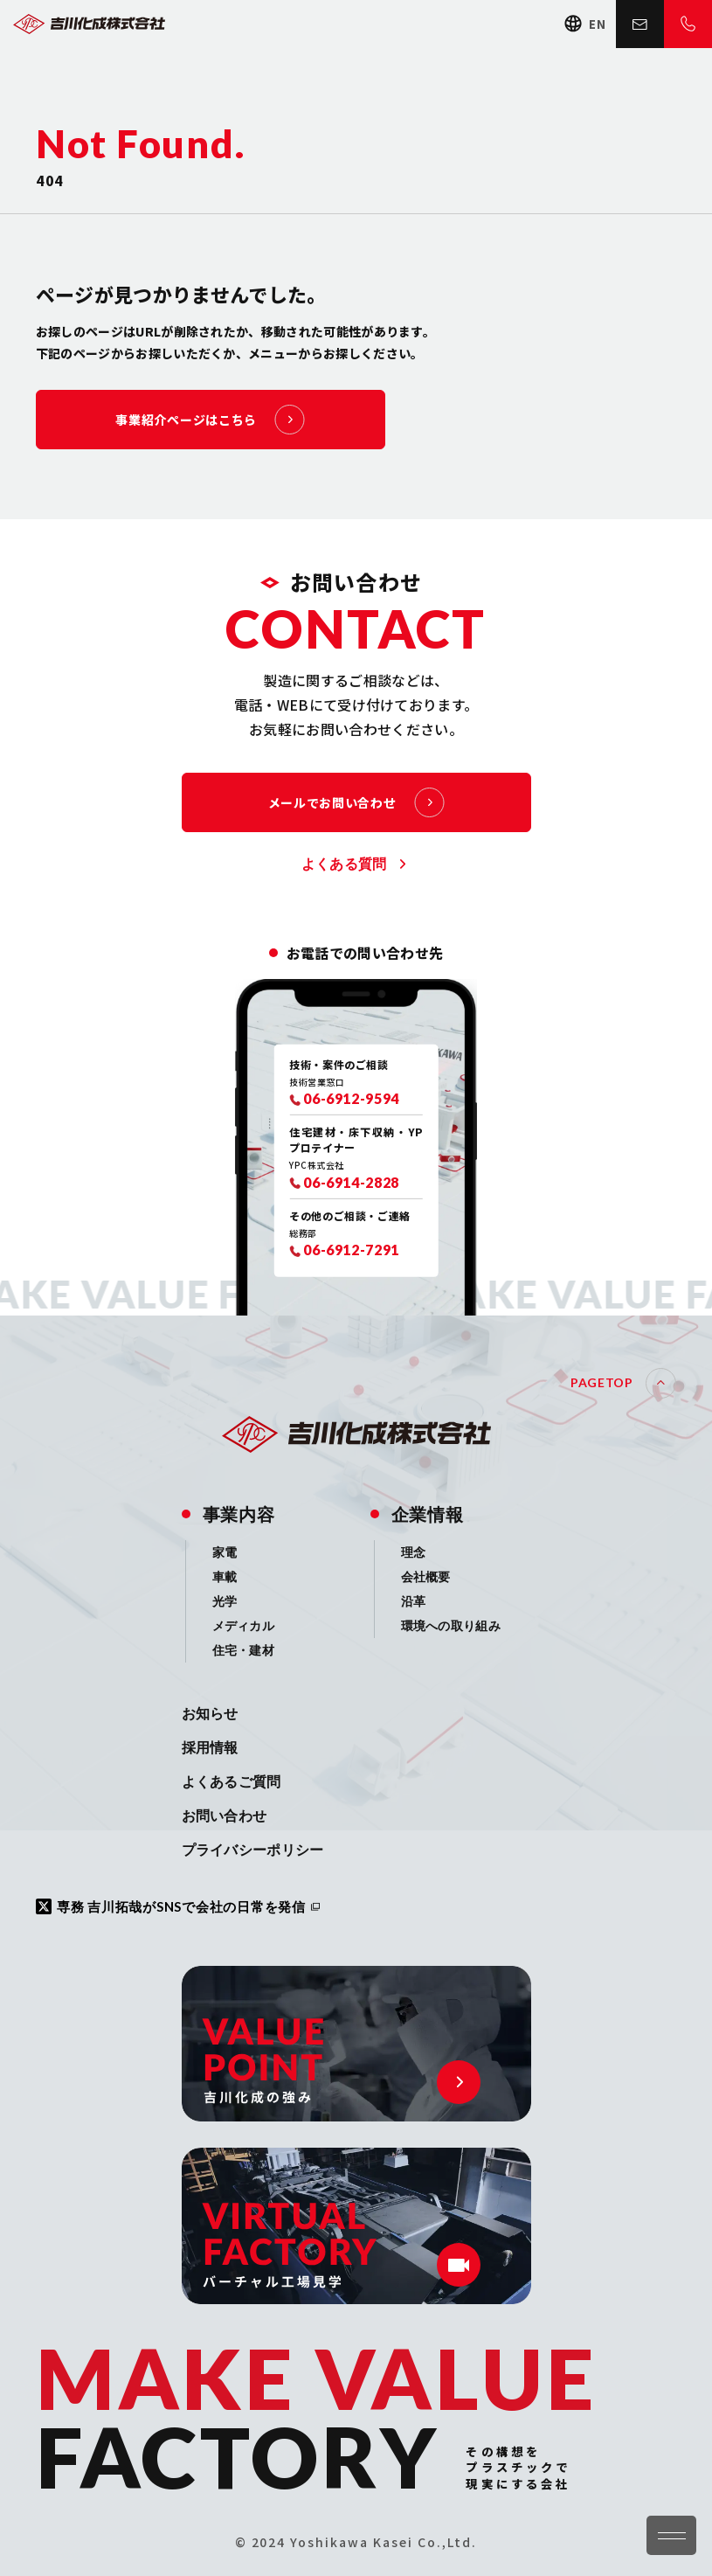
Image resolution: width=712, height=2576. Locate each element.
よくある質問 (344, 864)
